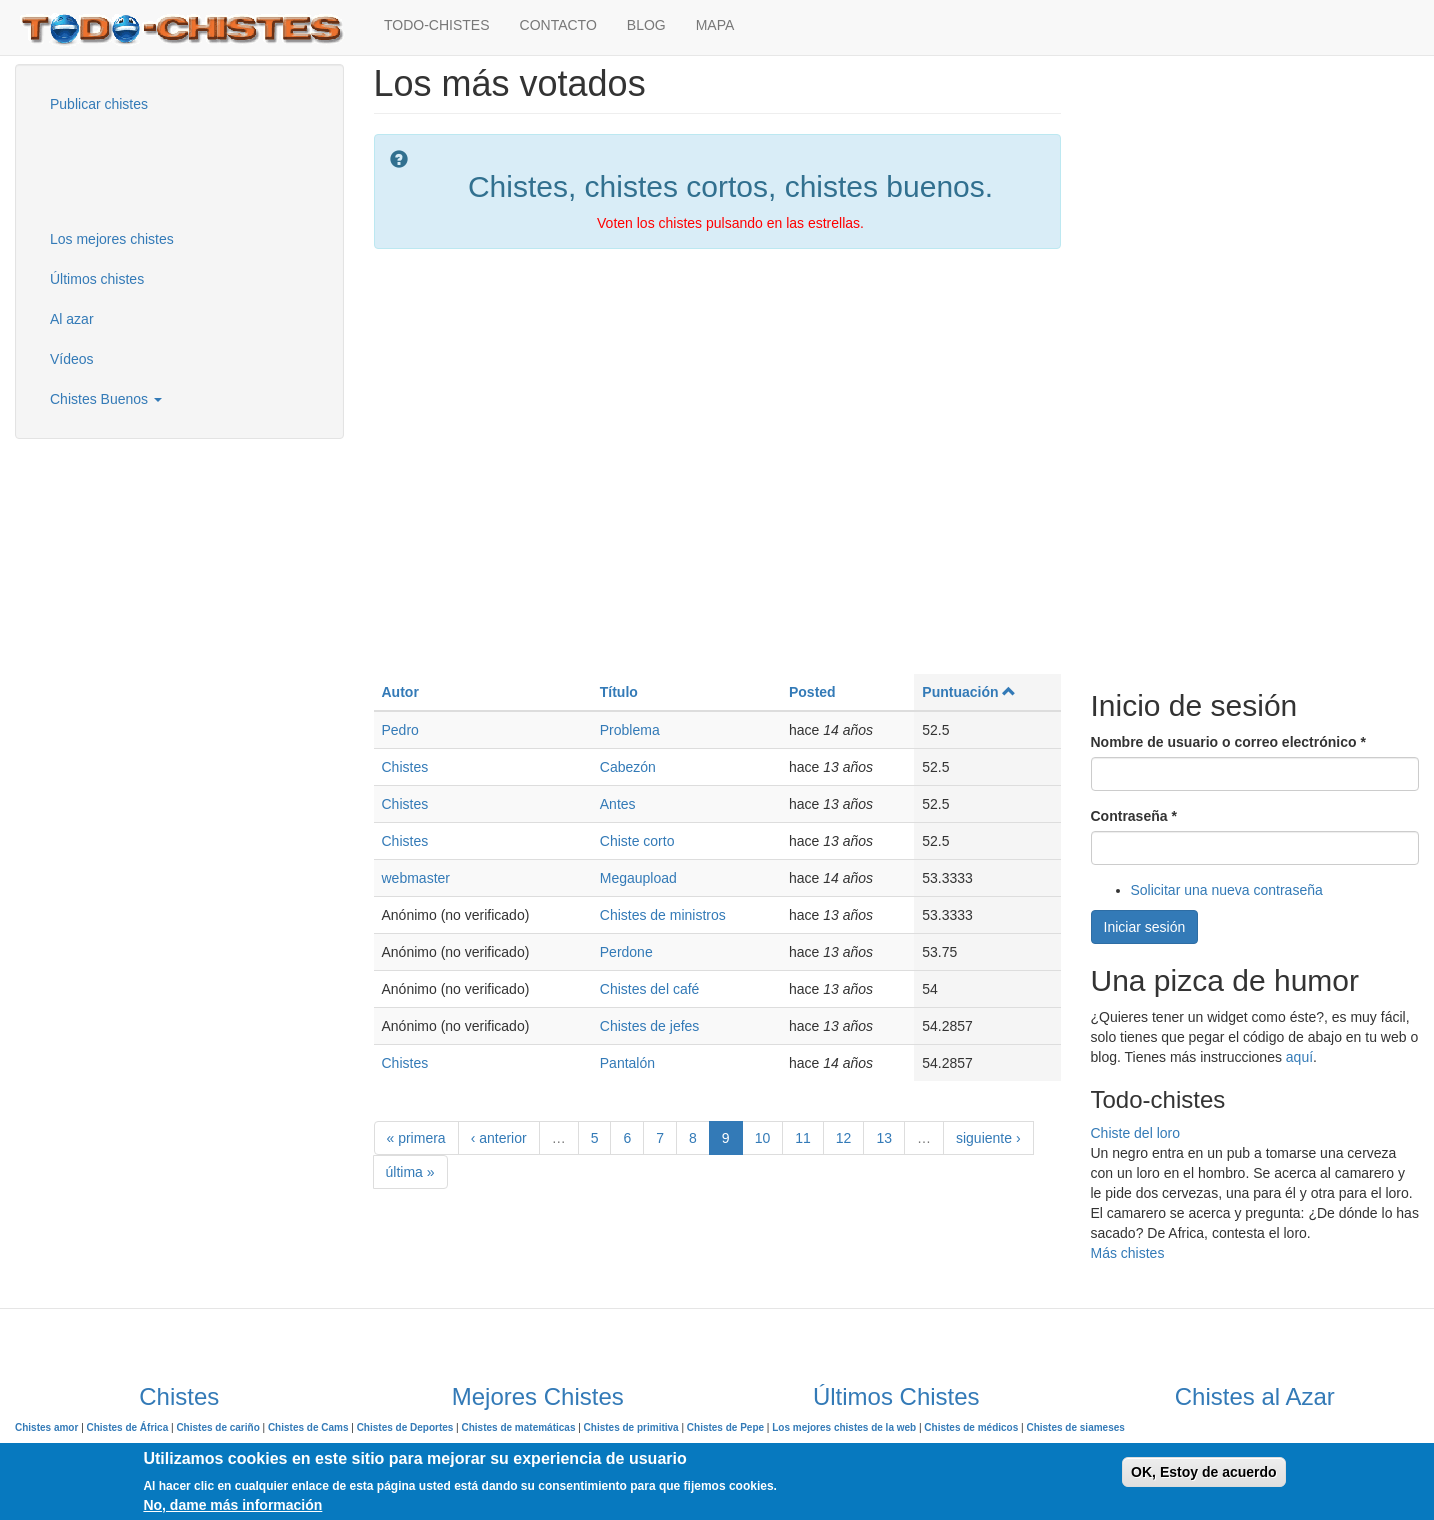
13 (884, 1138)
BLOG (646, 25)
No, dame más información (232, 1505)
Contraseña (1134, 816)
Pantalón (627, 1063)
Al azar (72, 319)
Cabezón (628, 767)
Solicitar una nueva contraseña (1227, 890)
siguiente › (988, 1138)
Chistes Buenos (106, 399)
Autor (400, 692)
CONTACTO (558, 25)
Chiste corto (637, 841)
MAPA (715, 25)
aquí (1299, 1057)
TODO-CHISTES (437, 25)
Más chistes (1128, 1253)
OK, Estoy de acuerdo (1203, 1472)
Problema (630, 730)
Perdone (626, 952)
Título (619, 692)
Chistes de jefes (650, 1026)
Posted (812, 692)
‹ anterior (499, 1138)
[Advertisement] (135, 169)
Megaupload (638, 878)
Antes (618, 804)
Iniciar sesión (1145, 927)
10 (763, 1138)
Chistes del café (650, 989)
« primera (416, 1138)
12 (844, 1138)
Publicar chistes (99, 104)
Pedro (400, 730)
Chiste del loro (1136, 1133)
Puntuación (969, 692)
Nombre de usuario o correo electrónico (1228, 742)
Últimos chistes (97, 279)
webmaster (416, 878)
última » (410, 1172)
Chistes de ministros (663, 915)
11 (803, 1138)
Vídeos (72, 359)
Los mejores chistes (112, 239)
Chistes (405, 767)
